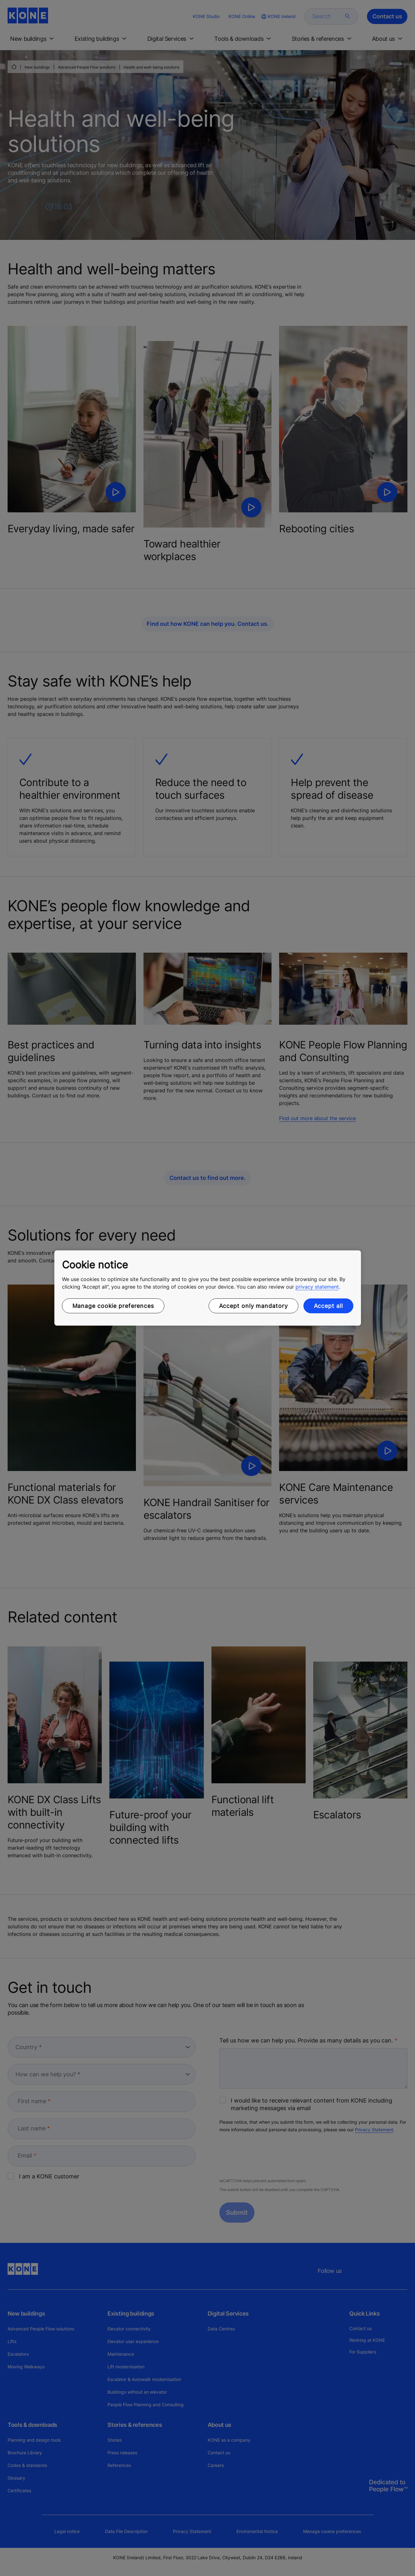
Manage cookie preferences (113, 1306)
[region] (207, 1288)
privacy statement (317, 1287)
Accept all (328, 1306)
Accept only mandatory (253, 1306)
